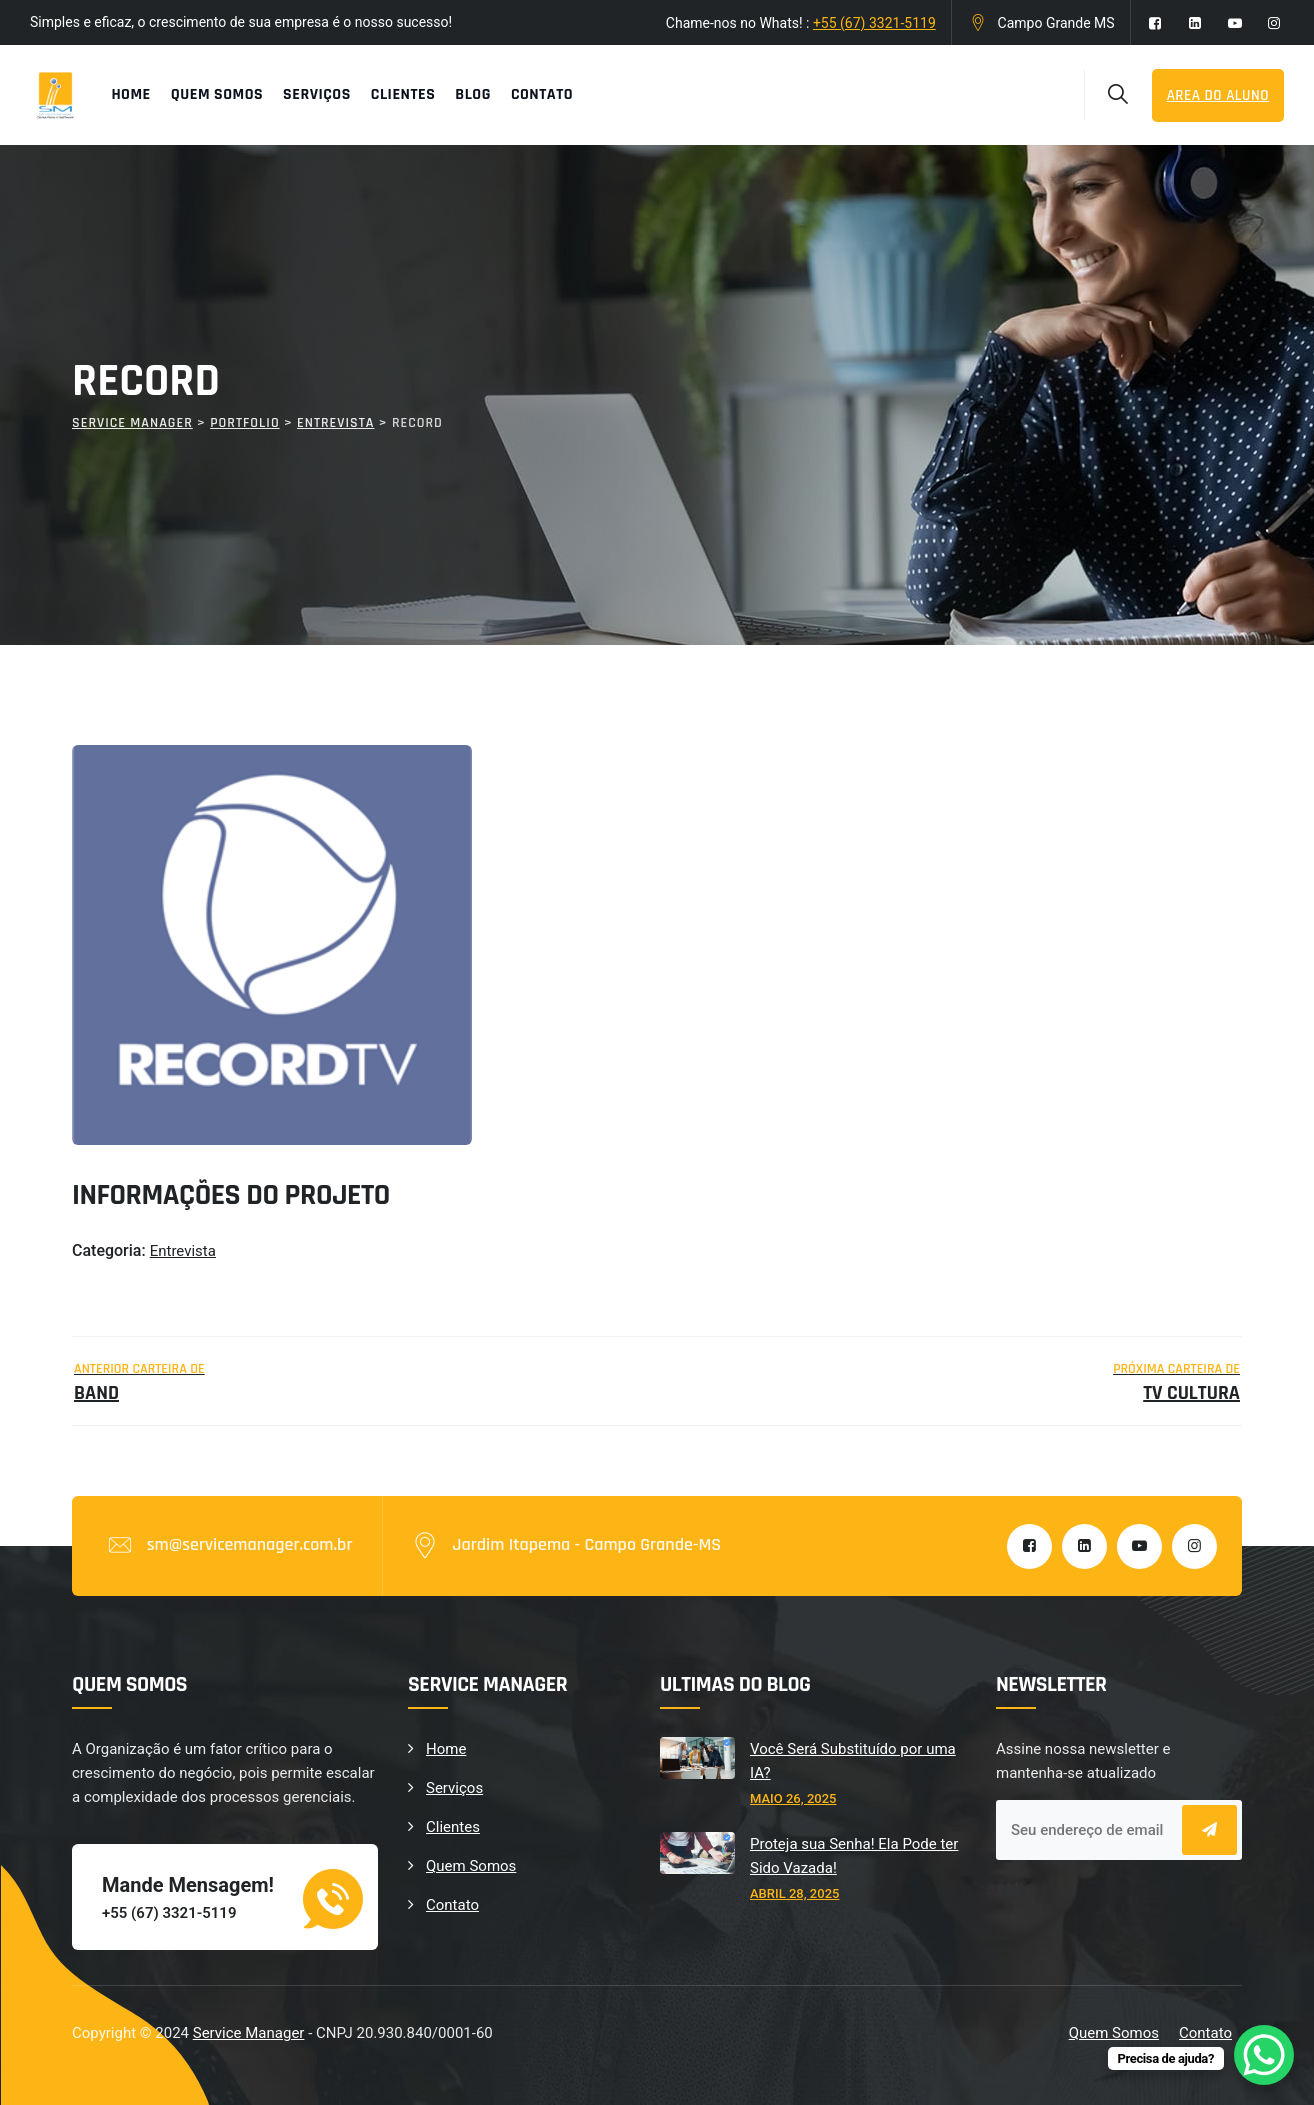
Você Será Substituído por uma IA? (853, 1761)
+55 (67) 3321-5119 (874, 23)
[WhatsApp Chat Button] (1264, 2055)
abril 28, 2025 (794, 1893)
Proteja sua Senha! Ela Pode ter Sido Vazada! (854, 1856)
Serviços (317, 94)
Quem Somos (217, 94)
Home (130, 94)
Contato (542, 94)
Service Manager (249, 2033)
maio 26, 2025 (793, 1798)
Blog (473, 94)
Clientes (403, 94)
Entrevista (183, 1251)
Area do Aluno (1218, 95)
